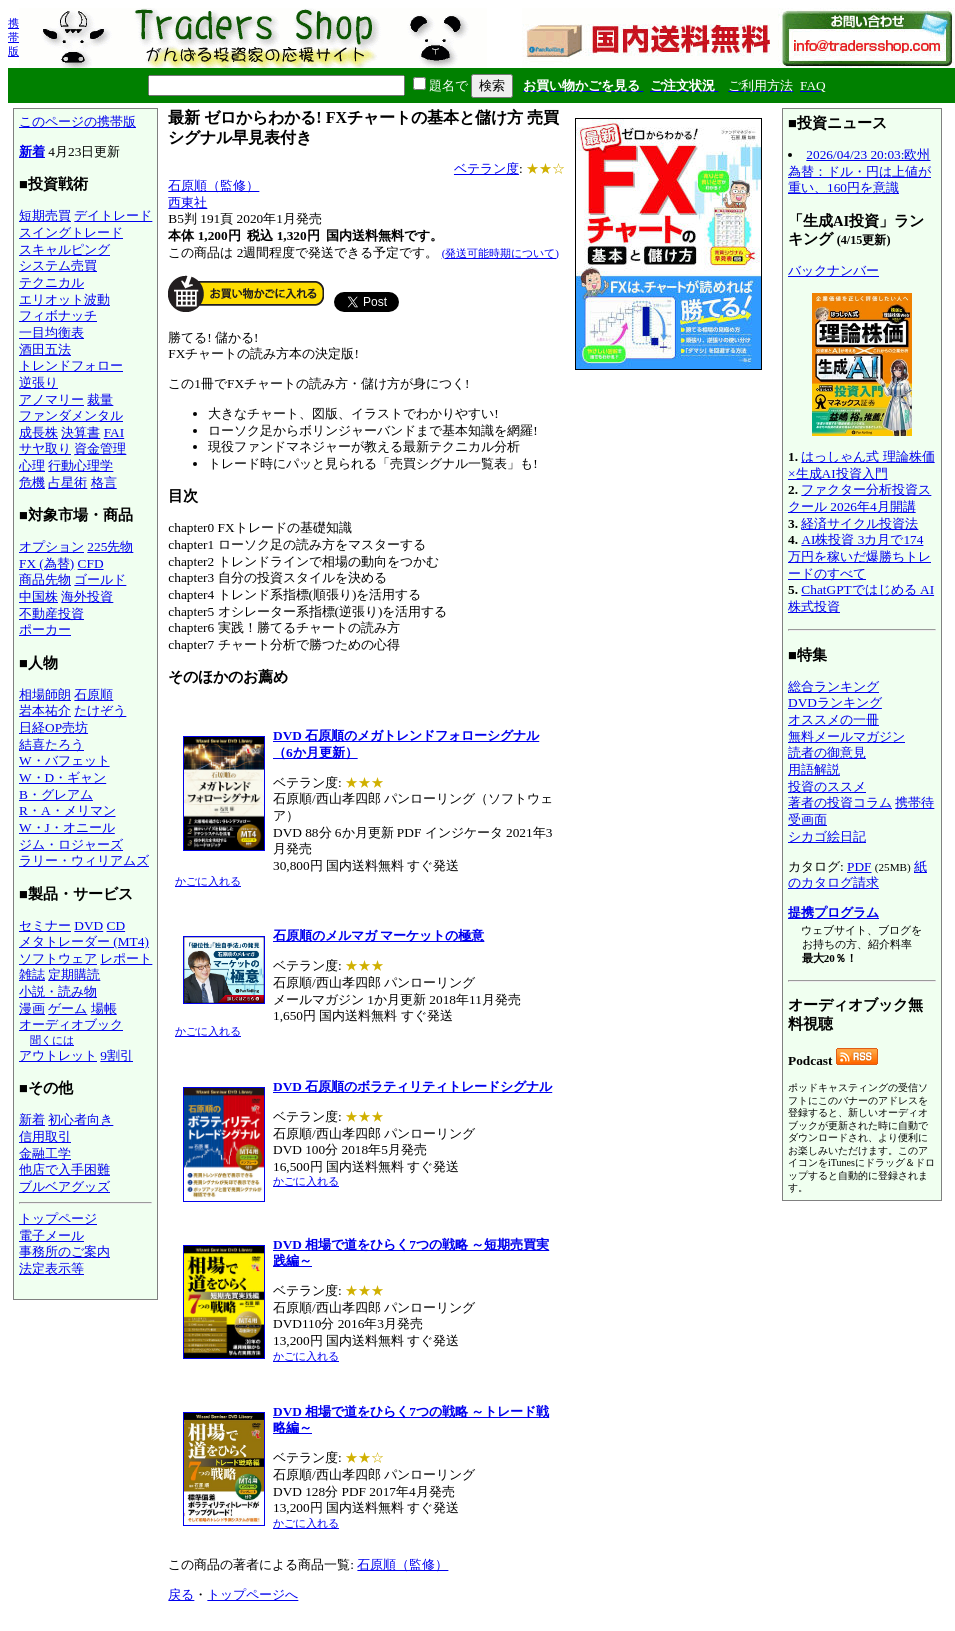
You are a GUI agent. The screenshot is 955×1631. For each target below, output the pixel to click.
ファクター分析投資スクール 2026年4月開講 (859, 498)
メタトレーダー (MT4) (84, 941)
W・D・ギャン (62, 777)
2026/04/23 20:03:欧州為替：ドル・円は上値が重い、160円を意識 (859, 171)
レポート (126, 958)
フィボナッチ (58, 315)
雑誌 (32, 974)
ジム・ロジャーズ (71, 844)
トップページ (58, 1218)
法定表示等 (51, 1268)
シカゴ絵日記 (827, 836)
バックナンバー (833, 270)
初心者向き (80, 1119)
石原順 (93, 694)
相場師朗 (45, 694)
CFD (91, 563)
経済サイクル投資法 (859, 523)
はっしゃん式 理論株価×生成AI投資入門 (861, 465)
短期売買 (45, 215)
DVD (88, 925)
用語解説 (814, 769)
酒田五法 (45, 349)
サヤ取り (45, 448)
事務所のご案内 (64, 1251)
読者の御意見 (827, 752)
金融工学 (45, 1153)
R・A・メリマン (67, 810)
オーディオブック (71, 1024)
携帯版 (13, 37)
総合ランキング (833, 686)
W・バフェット (64, 760)
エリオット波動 (64, 299)
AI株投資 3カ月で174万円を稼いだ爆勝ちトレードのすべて (859, 556)
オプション (51, 546)
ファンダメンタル (71, 415)
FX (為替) (46, 563)
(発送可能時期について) (500, 253)
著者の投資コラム (840, 802)
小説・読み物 (58, 991)
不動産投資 (51, 613)
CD (116, 925)
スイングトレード (71, 232)
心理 (32, 465)
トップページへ (252, 1594)
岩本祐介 (45, 710)
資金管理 (100, 448)
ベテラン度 (486, 168)
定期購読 (74, 974)
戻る (181, 1594)
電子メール (51, 1235)
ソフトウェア (58, 958)
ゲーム (67, 1008)
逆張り (38, 382)
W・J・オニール (67, 827)
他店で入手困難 (64, 1169)
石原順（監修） (213, 185)
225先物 (110, 546)
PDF (859, 866)
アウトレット (58, 1055)
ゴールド (100, 579)
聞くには (52, 1040)
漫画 (32, 1008)
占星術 (67, 482)
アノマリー (51, 399)
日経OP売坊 (53, 727)
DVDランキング (835, 702)
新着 (32, 151)
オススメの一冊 (833, 719)
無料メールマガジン (846, 736)
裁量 (100, 399)
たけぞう (100, 710)
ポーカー (45, 629)
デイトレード (113, 215)
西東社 (187, 202)
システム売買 (58, 265)
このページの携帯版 (77, 121)
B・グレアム (56, 794)
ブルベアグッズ (64, 1186)
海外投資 (87, 596)
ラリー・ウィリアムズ (84, 860)
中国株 (38, 596)
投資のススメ (827, 786)
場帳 (104, 1008)
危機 (32, 482)
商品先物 (45, 579)
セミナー (45, 925)
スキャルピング (64, 249)
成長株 (38, 432)
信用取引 (45, 1136)
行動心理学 (80, 465)
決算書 (80, 432)
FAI (114, 432)
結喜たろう (51, 744)
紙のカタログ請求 (857, 875)
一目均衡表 (51, 332)
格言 (104, 482)
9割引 (116, 1055)
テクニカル (51, 282)
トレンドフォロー (71, 365)
